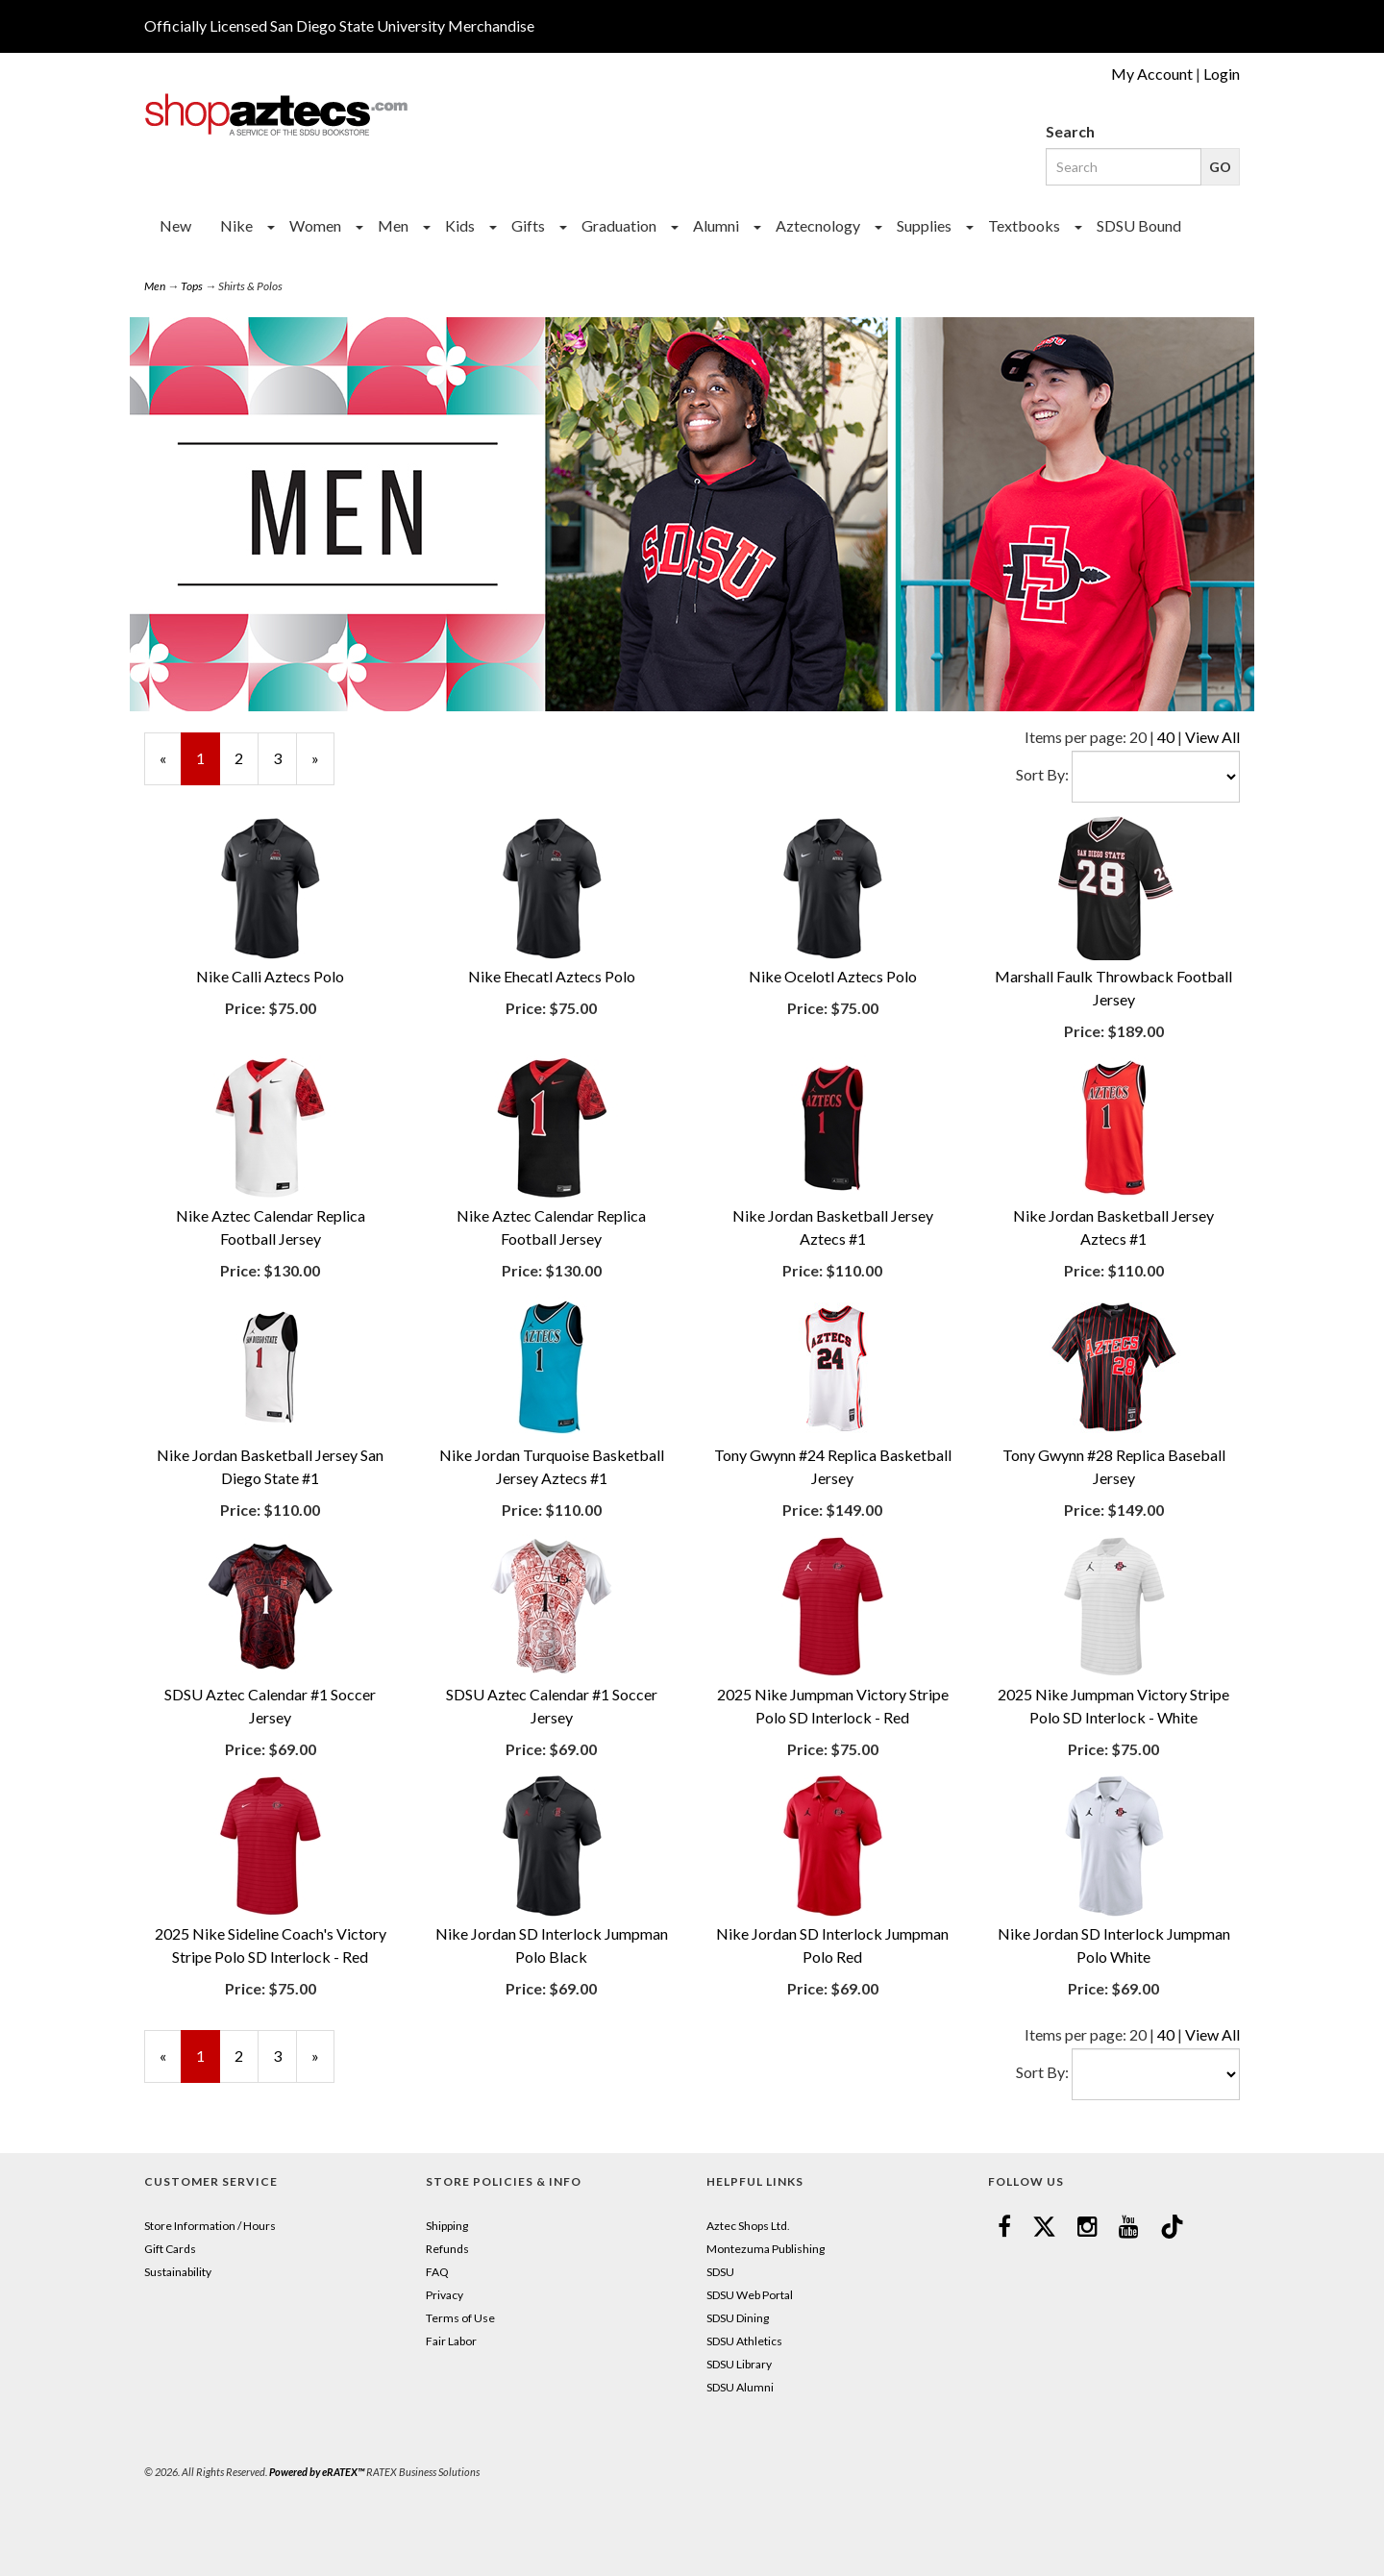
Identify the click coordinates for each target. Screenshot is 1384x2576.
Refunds (447, 2249)
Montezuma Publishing (765, 2249)
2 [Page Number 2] (247, 757)
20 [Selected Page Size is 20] (1138, 737)
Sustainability (177, 2272)
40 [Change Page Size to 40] (1165, 737)
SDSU (720, 2272)
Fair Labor (451, 2341)
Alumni (716, 225)
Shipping (447, 2225)
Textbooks (1024, 225)
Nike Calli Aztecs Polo (270, 976)
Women (315, 225)
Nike (236, 225)
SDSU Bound (1139, 225)
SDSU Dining (737, 2318)
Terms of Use (460, 2318)
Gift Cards (170, 2249)
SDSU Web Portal (749, 2295)
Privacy (444, 2295)
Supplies (924, 225)
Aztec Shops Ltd (746, 2225)
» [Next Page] (322, 766)
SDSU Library (739, 2364)
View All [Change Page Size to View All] (1212, 737)
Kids (460, 225)
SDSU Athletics (744, 2341)
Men (393, 225)
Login (1221, 73)
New (175, 225)
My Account (1152, 73)
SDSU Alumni (740, 2387)
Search (1070, 131)
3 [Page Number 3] (285, 757)
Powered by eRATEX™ (316, 2471)
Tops (192, 286)
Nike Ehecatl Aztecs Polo (551, 976)
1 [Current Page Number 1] (208, 766)
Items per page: (1077, 737)
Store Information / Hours (210, 2225)
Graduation (618, 225)
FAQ (437, 2272)
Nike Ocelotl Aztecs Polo (833, 976)
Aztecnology (818, 225)
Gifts (528, 225)
